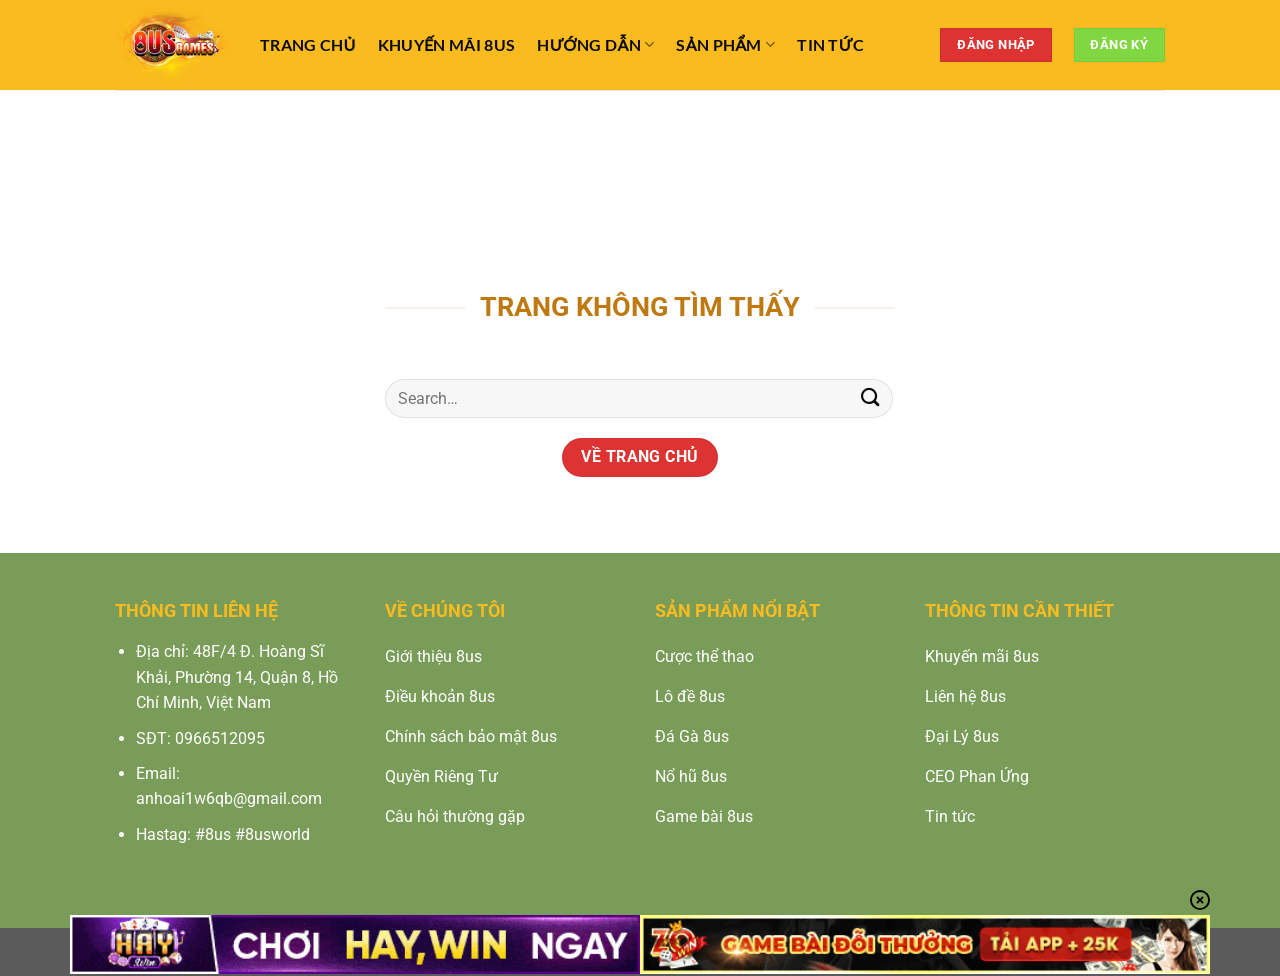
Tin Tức (830, 44)
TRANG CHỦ (308, 44)
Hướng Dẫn (595, 45)
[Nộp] (871, 398)
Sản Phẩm (725, 45)
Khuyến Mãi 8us (447, 44)
